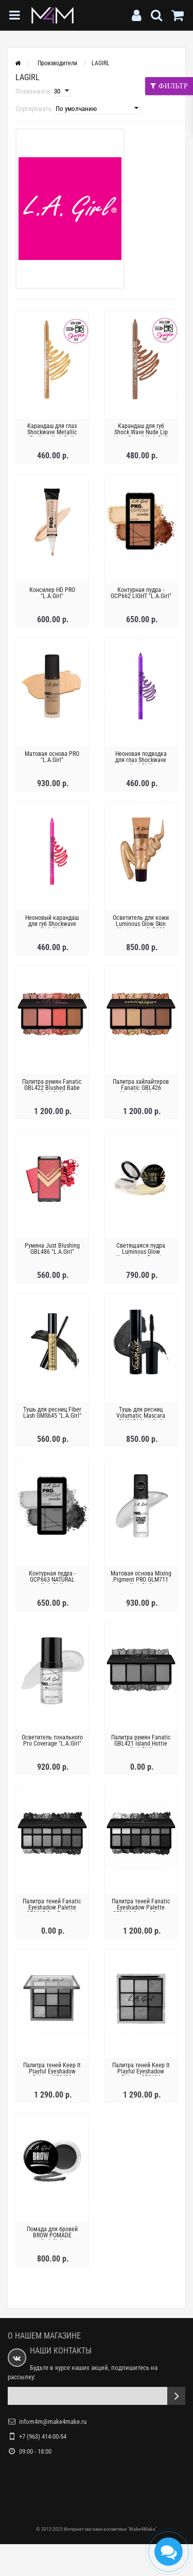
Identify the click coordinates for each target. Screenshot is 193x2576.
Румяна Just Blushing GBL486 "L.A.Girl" (52, 1249)
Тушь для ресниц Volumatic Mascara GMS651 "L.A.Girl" (140, 1415)
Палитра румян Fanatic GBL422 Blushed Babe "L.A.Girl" (52, 1088)
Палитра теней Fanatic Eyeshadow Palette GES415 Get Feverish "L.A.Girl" (52, 1910)
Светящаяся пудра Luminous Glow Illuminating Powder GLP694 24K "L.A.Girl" (140, 1255)
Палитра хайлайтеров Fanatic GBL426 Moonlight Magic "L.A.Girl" (141, 1091)
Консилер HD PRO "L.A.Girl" (52, 593)
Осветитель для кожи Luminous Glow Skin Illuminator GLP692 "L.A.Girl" (141, 927)
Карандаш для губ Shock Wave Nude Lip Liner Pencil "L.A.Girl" (141, 432)
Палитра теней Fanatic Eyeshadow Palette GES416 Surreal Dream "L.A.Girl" (141, 1910)
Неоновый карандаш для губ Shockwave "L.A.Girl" (52, 924)
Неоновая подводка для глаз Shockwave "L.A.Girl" (141, 760)
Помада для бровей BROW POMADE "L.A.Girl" (52, 2235)
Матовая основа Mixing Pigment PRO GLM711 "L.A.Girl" (141, 1579)
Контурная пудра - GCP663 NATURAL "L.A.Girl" (52, 1579)
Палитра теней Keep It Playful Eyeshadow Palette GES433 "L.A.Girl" (52, 2074)
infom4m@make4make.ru (52, 2421)
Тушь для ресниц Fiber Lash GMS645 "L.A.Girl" (52, 1412)
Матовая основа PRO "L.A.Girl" (52, 757)
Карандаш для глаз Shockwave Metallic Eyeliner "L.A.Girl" (52, 432)
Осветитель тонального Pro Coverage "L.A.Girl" (52, 1740)
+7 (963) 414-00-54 (42, 2436)
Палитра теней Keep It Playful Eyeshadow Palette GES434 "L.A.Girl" (141, 2074)
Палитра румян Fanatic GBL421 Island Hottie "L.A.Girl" (141, 1743)
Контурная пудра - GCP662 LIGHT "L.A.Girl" (141, 593)
